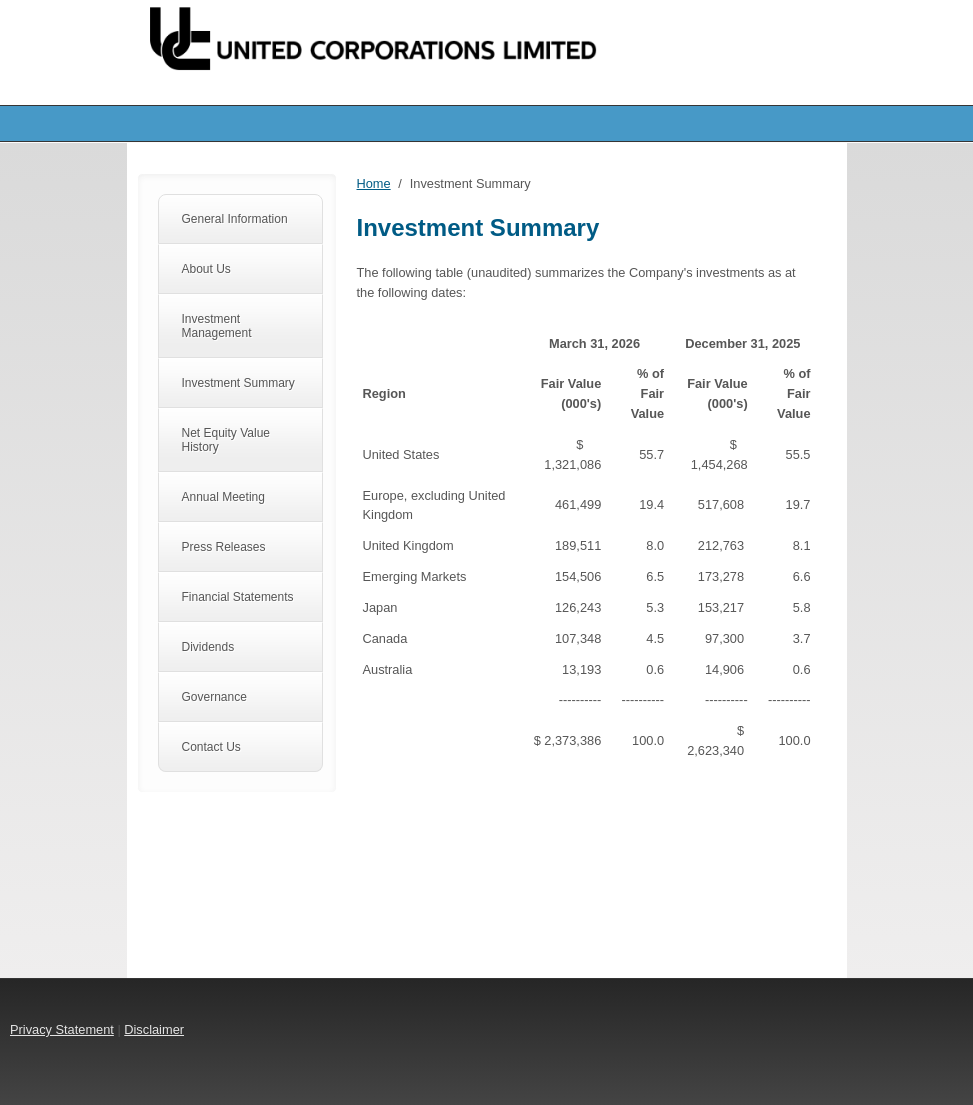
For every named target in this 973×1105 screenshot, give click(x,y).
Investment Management (217, 326)
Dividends (208, 647)
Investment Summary (238, 383)
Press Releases (224, 547)
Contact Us (211, 747)
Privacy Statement (62, 1029)
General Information (235, 219)
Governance (214, 697)
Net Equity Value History (226, 440)
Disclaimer (154, 1029)
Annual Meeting (223, 497)
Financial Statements (238, 597)
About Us (206, 269)
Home (374, 183)
